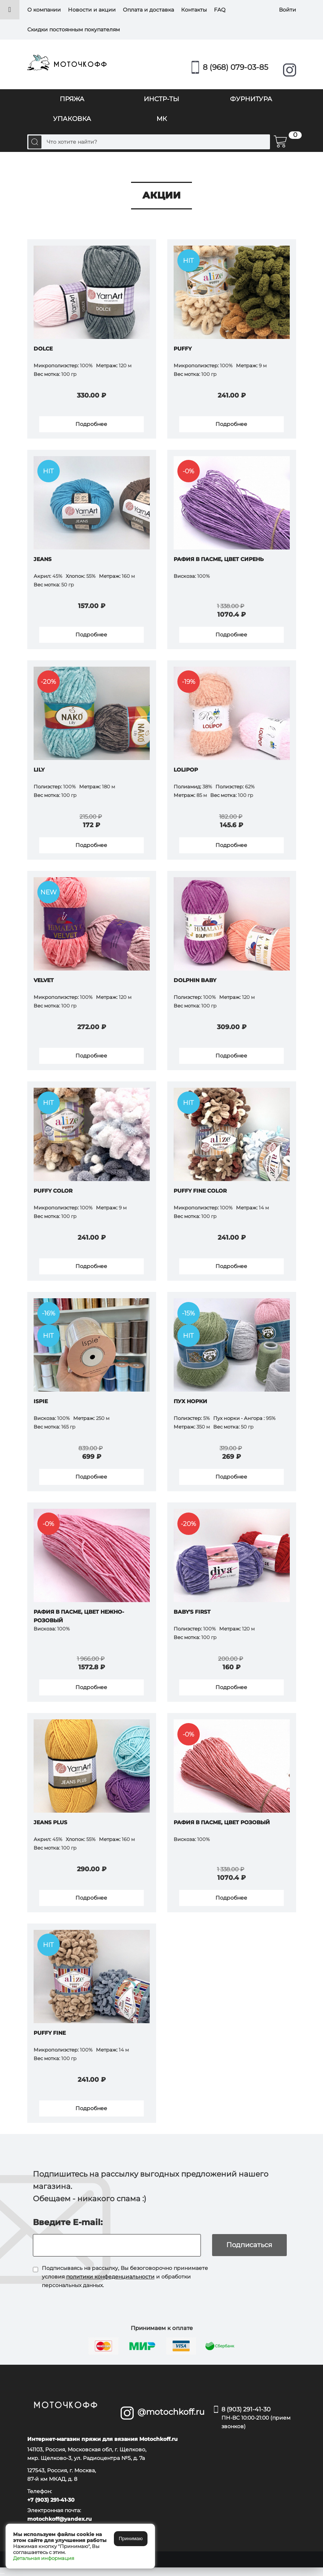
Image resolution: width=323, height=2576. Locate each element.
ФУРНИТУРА (251, 99)
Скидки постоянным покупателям (73, 29)
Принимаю (131, 2538)
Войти (287, 9)
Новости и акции (92, 9)
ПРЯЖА (72, 99)
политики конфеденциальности (110, 2276)
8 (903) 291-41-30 (258, 2418)
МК (161, 118)
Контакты (194, 9)
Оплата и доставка (148, 9)
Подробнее (91, 424)
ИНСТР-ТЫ (161, 99)
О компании (44, 9)
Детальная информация (43, 2558)
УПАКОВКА (72, 118)
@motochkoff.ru (170, 2412)
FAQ (220, 9)
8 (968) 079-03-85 (235, 67)
